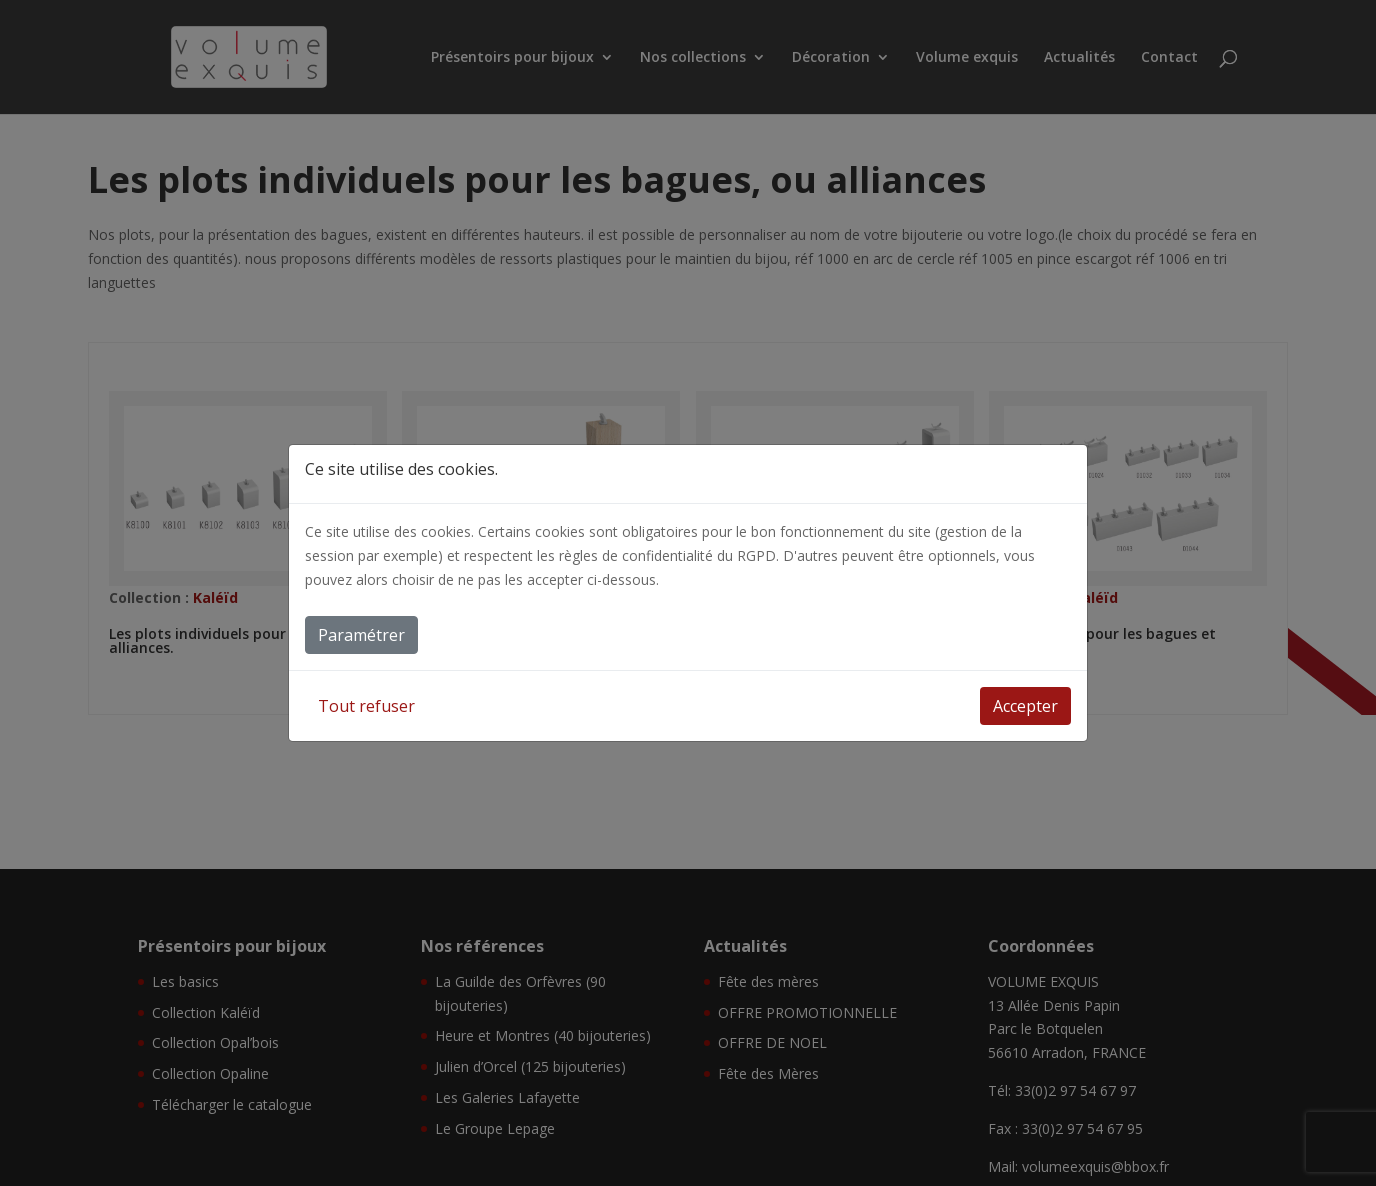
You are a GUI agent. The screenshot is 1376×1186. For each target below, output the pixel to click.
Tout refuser (366, 706)
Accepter (1025, 706)
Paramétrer (361, 635)
